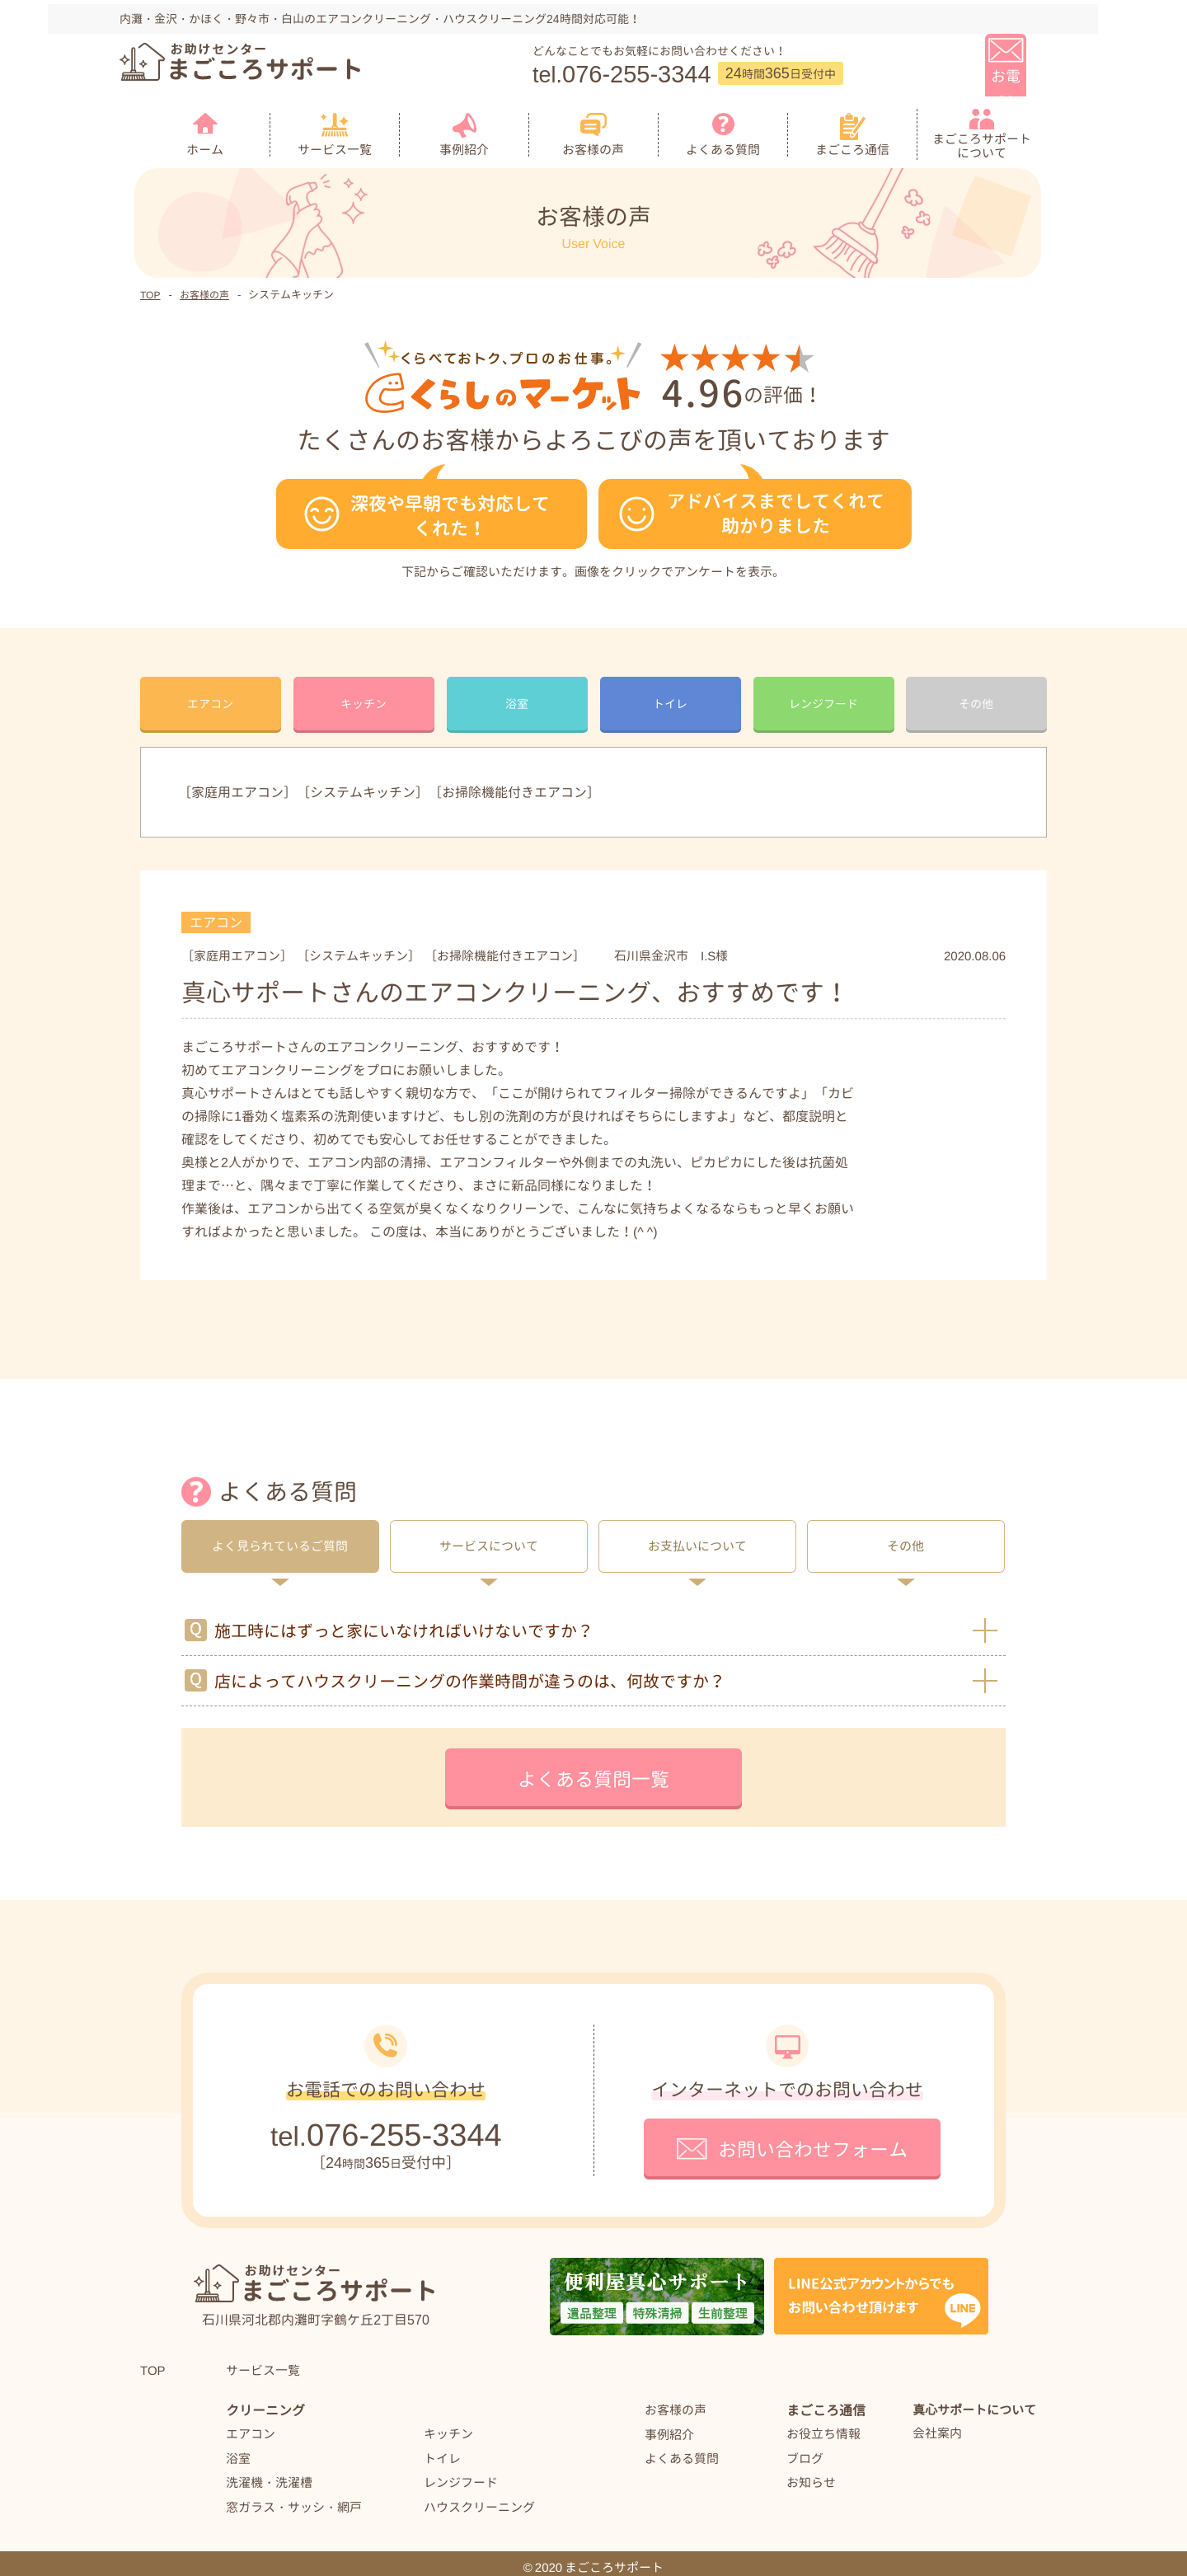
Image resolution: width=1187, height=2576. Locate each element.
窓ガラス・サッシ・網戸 (294, 2498)
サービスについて (488, 1537)
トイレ (442, 2449)
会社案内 (937, 2424)
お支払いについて (697, 1537)
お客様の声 (204, 286)
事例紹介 (669, 2425)
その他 (905, 1537)
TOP (150, 286)
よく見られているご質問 (280, 1537)
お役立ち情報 (823, 2425)
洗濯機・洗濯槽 (269, 2473)
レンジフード (461, 2473)
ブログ (804, 2449)
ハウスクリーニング (479, 2498)
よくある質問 (682, 2450)
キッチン (448, 2424)
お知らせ (811, 2474)
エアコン (250, 2424)
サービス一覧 (263, 2361)
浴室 (238, 2449)
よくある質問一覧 (593, 1771)
